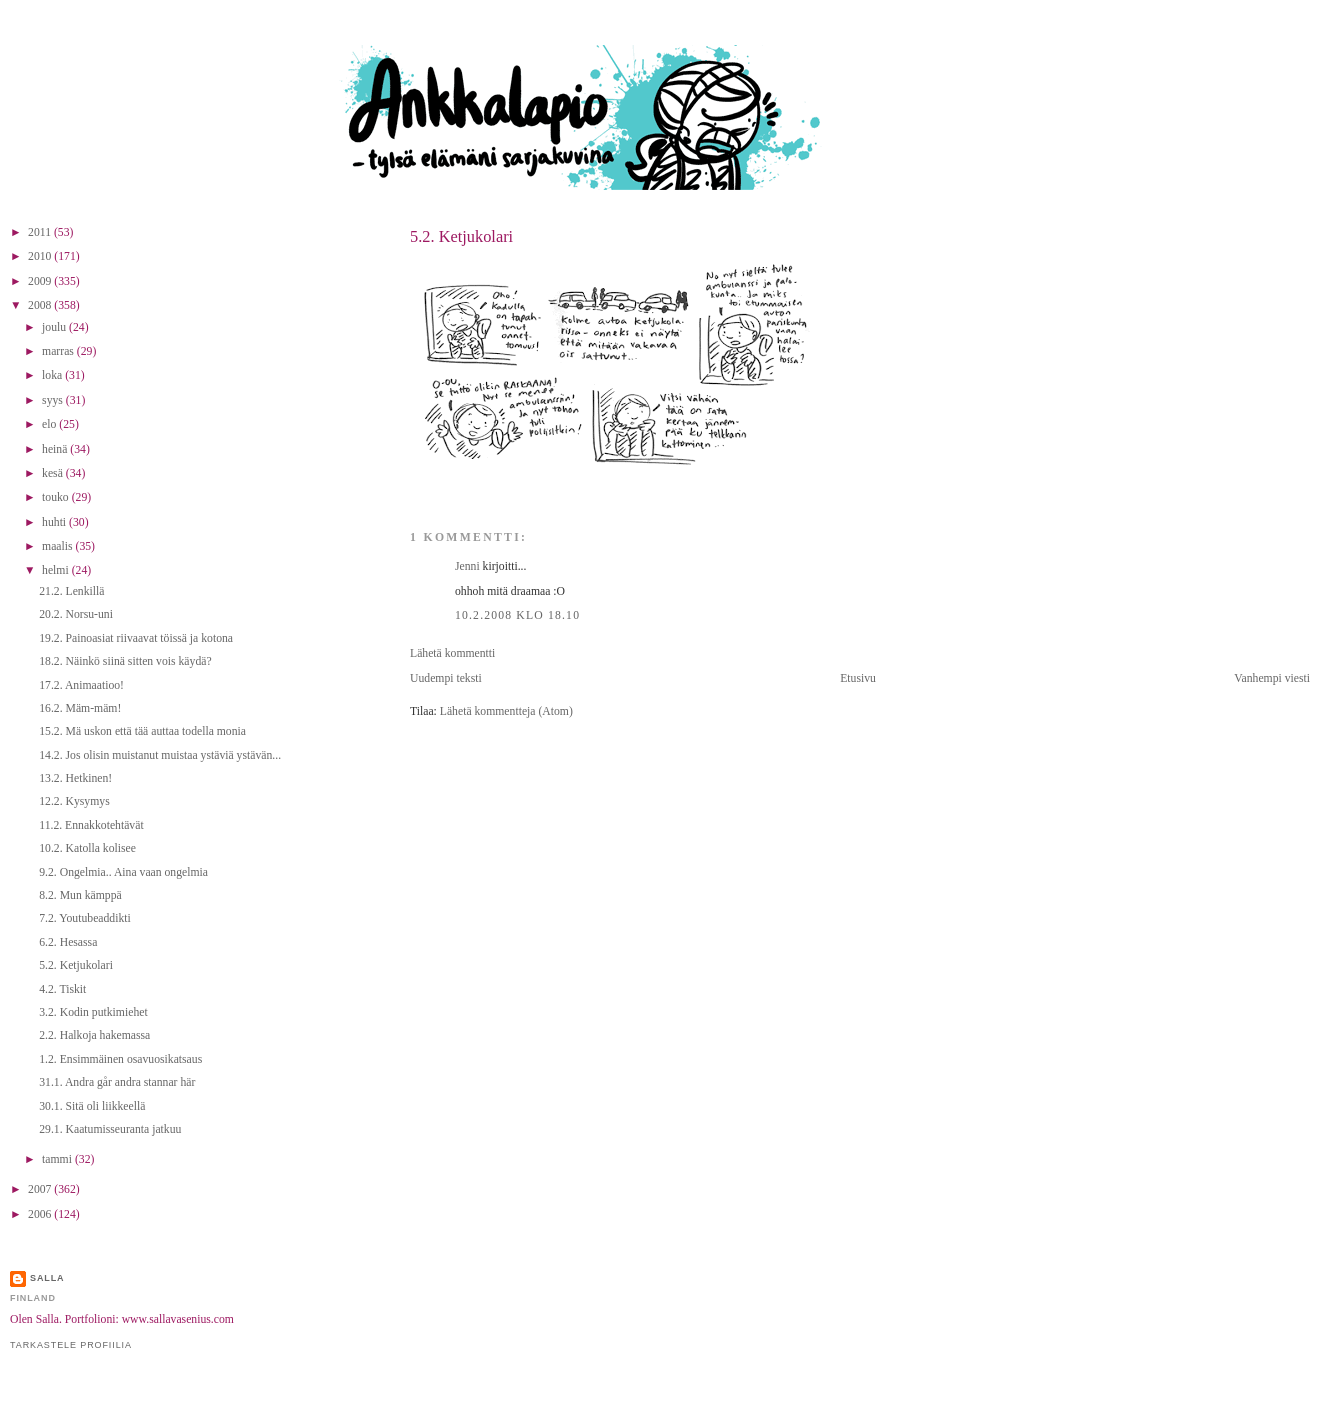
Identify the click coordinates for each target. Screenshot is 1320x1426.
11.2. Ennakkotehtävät (91, 825)
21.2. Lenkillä (71, 591)
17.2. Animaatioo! (81, 685)
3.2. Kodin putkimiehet (93, 1012)
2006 (41, 1214)
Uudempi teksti (446, 678)
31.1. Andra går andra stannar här (117, 1082)
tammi (58, 1159)
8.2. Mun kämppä (80, 895)
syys (54, 400)
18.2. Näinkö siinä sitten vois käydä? (125, 661)
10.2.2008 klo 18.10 (517, 615)
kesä (54, 473)
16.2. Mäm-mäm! (80, 708)
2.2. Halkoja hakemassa (94, 1035)
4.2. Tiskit (62, 989)
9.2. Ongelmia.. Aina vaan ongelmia (123, 872)
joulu (55, 327)
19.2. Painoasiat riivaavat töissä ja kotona (136, 638)
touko (57, 497)
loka (53, 375)
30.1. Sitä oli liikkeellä (92, 1106)
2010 (41, 256)
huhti (55, 522)
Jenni (467, 566)
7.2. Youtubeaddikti (85, 918)
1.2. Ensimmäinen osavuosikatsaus (120, 1059)
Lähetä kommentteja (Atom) (506, 711)
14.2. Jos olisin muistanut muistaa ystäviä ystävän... (160, 755)
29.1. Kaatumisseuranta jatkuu (110, 1129)
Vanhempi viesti (1272, 678)
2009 (41, 281)
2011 (41, 232)
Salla (47, 1278)
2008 (41, 305)
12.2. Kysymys (74, 801)
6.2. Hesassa (68, 942)
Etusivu (858, 678)
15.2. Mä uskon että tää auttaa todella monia (142, 731)
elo (50, 424)
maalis (58, 546)
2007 (41, 1189)
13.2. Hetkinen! (75, 778)
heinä (56, 449)
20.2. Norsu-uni (76, 614)
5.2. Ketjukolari (461, 236)
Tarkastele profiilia (71, 1345)
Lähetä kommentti (452, 653)
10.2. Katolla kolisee (87, 848)
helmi (57, 570)
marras (59, 351)
